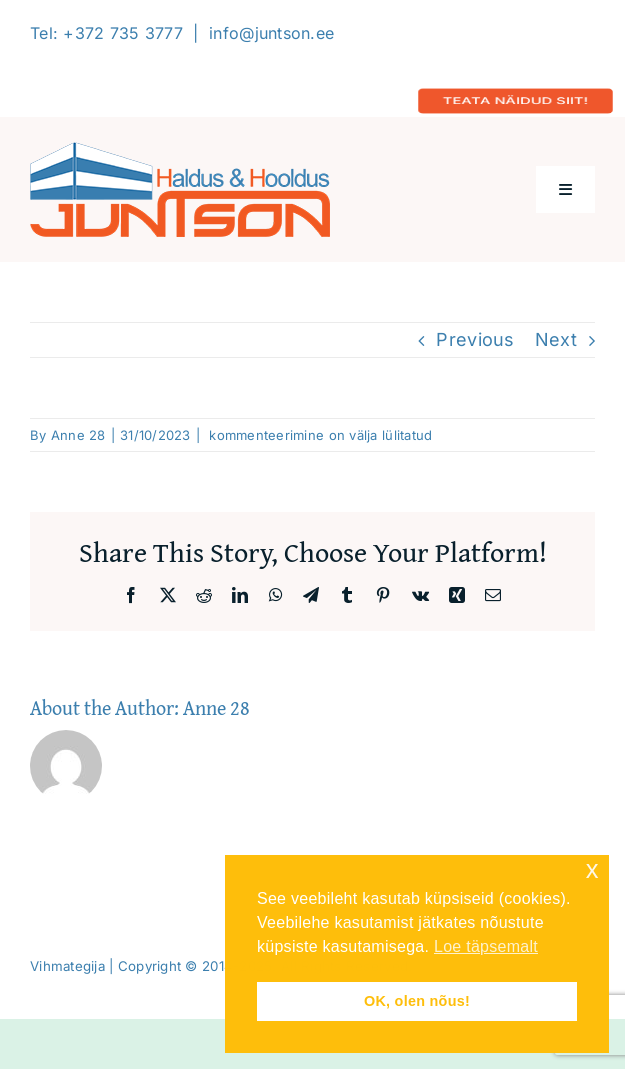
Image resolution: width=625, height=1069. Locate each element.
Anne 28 (78, 435)
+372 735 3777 (123, 33)
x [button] (592, 869)
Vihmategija (67, 966)
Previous (475, 339)
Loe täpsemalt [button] (486, 946)
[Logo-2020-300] (180, 150)
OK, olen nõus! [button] (417, 1001)
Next (556, 339)
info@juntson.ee (271, 33)
